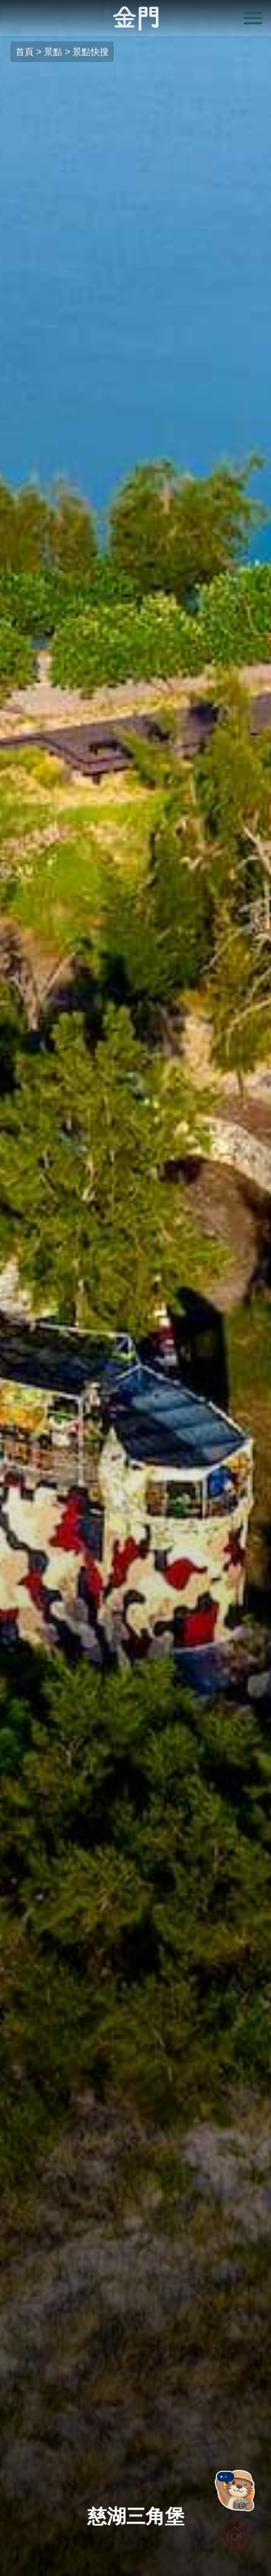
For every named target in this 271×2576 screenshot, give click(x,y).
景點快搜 (90, 52)
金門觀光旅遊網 (135, 18)
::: (4, 7)
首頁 (25, 52)
